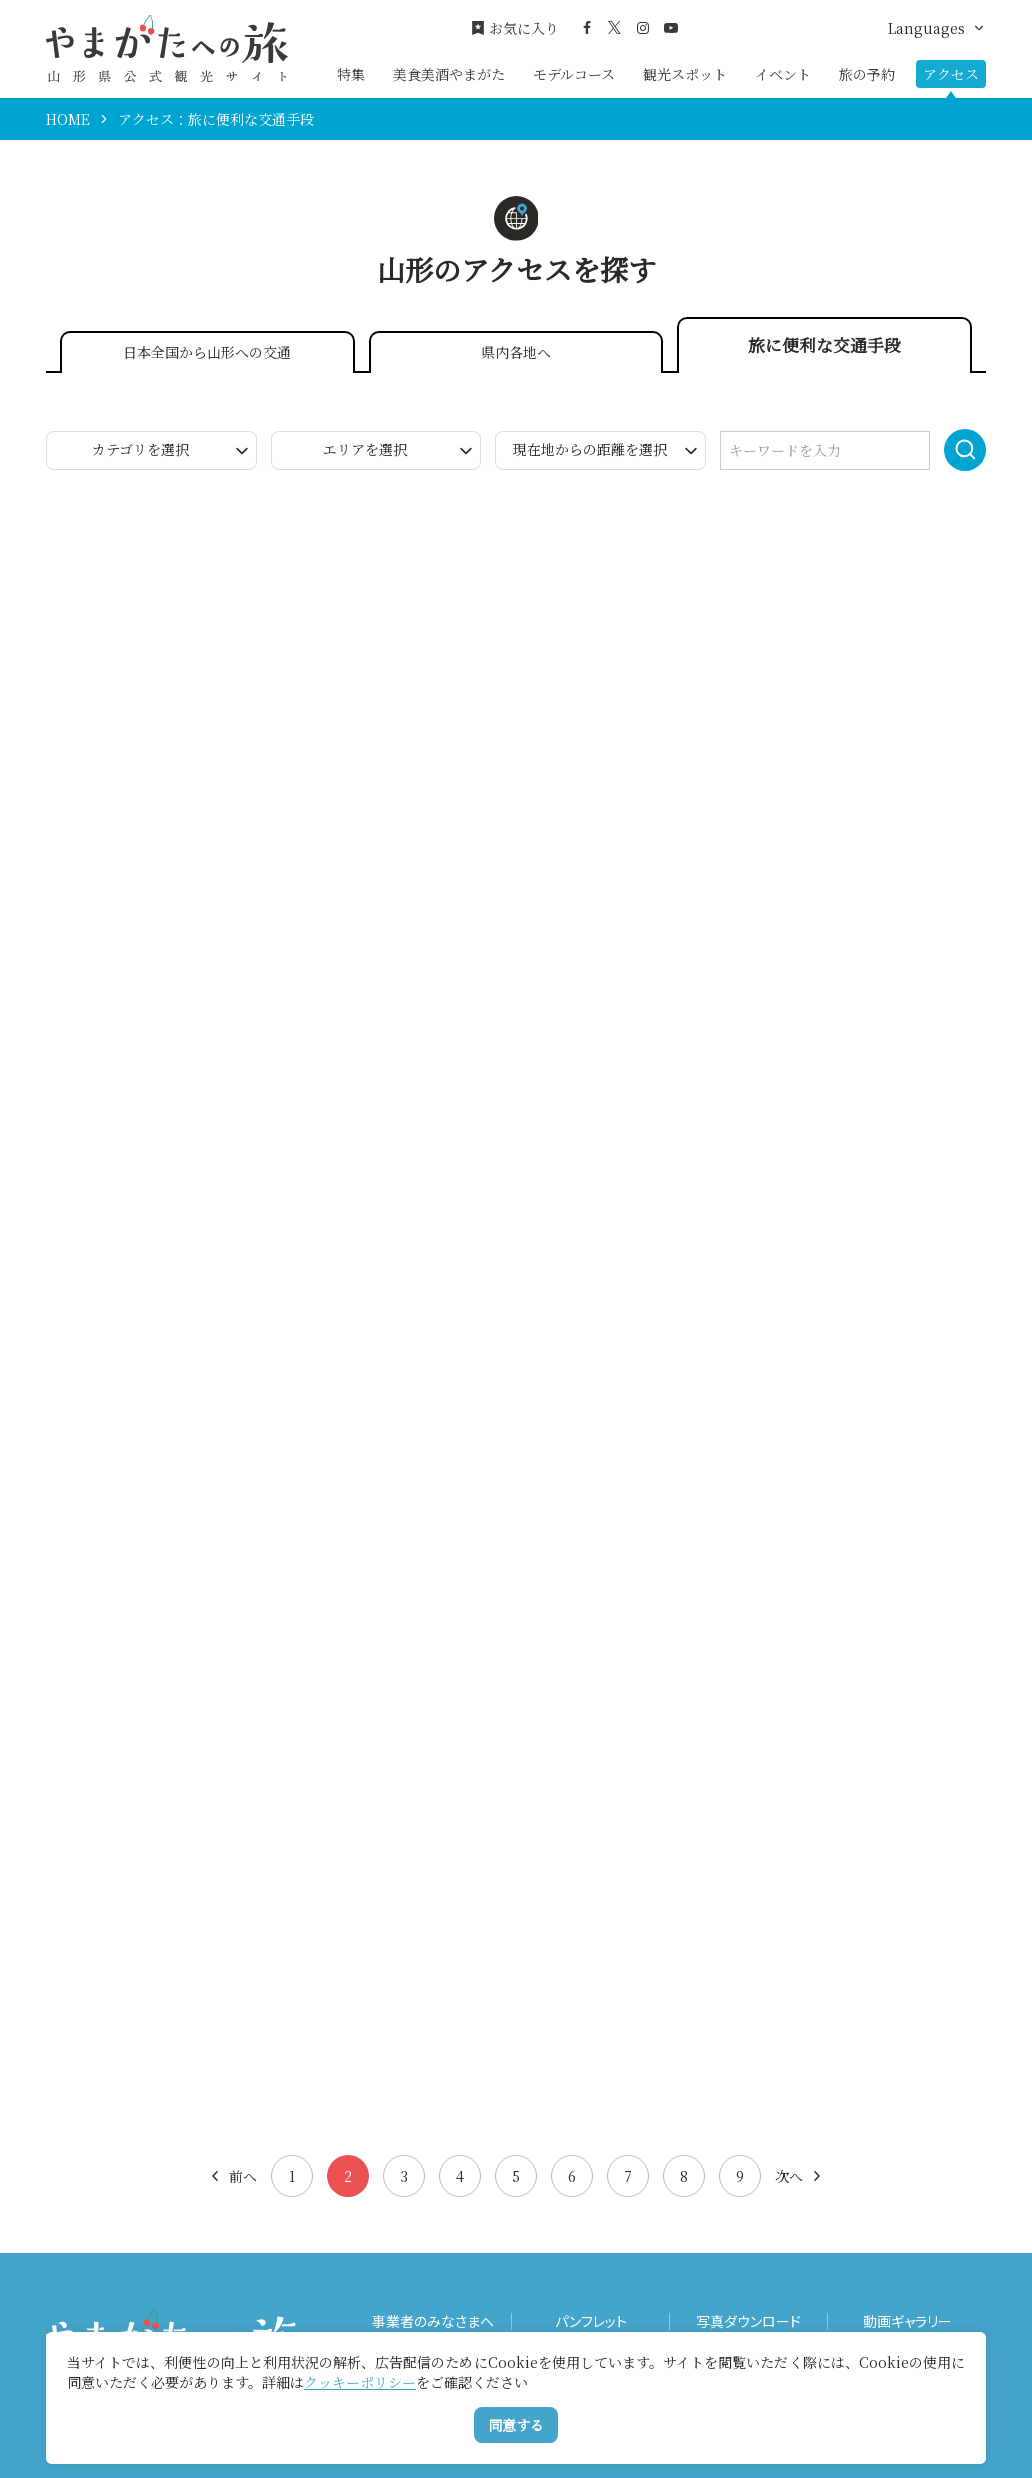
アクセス (951, 74)
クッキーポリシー (360, 2382)
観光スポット (685, 74)
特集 (351, 74)
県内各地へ (516, 352)
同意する (516, 2425)
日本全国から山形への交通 (207, 352)
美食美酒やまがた (449, 74)
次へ (799, 2176)
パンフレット (591, 2321)
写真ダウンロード (748, 2321)
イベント (783, 74)
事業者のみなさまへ (433, 2321)
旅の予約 (867, 74)
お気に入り (515, 28)
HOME (68, 119)
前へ (232, 2176)
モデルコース (574, 74)
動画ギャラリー (907, 2321)
